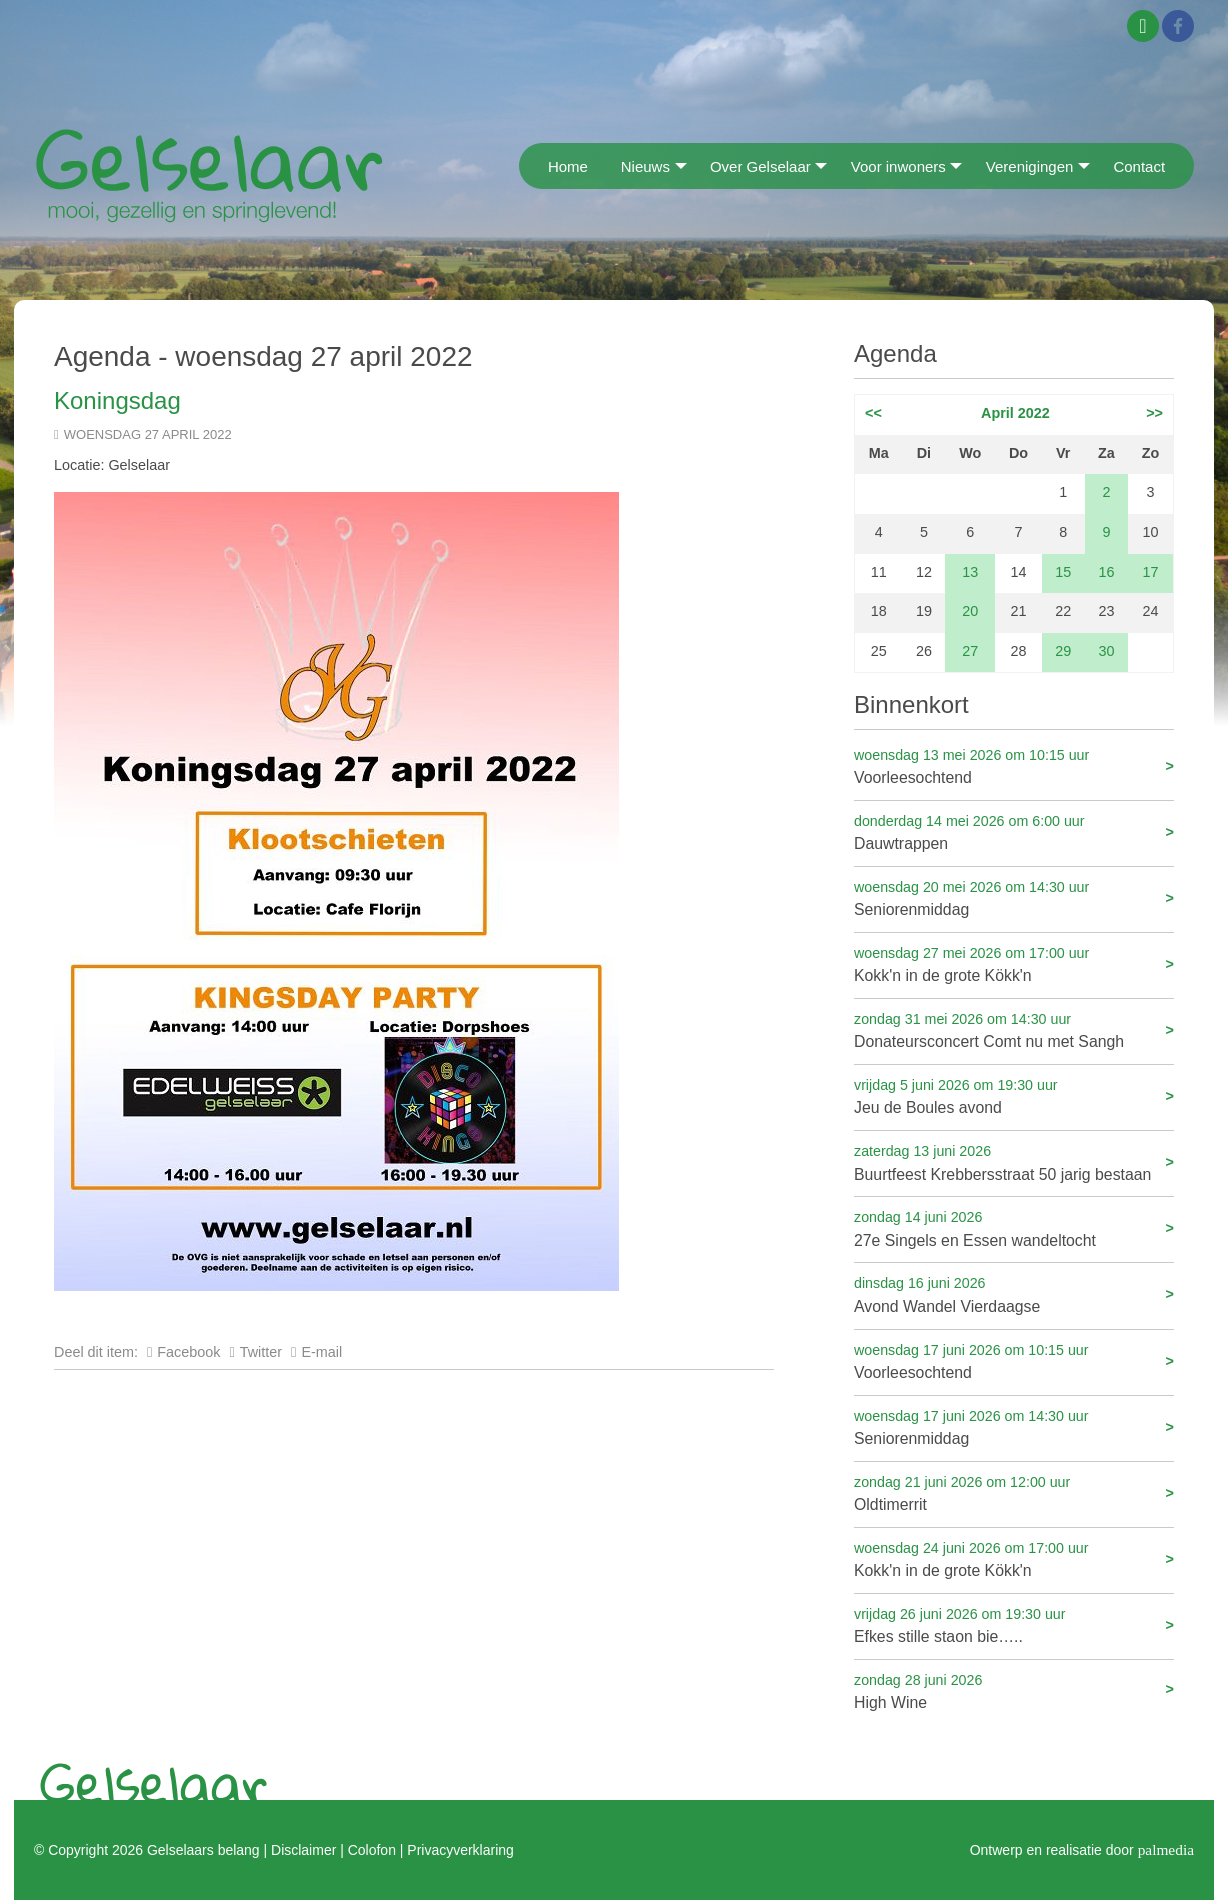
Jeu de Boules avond (1014, 1095)
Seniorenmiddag (1014, 897)
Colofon (372, 1850)
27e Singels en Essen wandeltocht (1014, 1227)
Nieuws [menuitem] (645, 166)
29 (1063, 651)
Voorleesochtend (1014, 765)
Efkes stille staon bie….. (1014, 1624)
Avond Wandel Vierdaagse (1014, 1293)
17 (1151, 572)
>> (1154, 413)
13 (970, 572)
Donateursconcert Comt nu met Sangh (1014, 1029)
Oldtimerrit (1014, 1492)
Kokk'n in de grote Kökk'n (1014, 963)
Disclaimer (303, 1850)
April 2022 (1015, 413)
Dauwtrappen (1014, 831)
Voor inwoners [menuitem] (898, 166)
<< (873, 413)
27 (970, 651)
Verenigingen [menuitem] (1030, 166)
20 (970, 611)
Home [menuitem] (568, 166)
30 (1106, 651)
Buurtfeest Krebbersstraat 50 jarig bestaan (1014, 1161)
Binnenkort (911, 704)
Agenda (895, 353)
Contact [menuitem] (1139, 166)
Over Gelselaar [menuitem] (760, 166)
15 (1063, 572)
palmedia (1166, 1849)
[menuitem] (525, 165)
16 (1106, 572)
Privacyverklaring (460, 1850)
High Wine (1014, 1690)
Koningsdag (117, 400)
